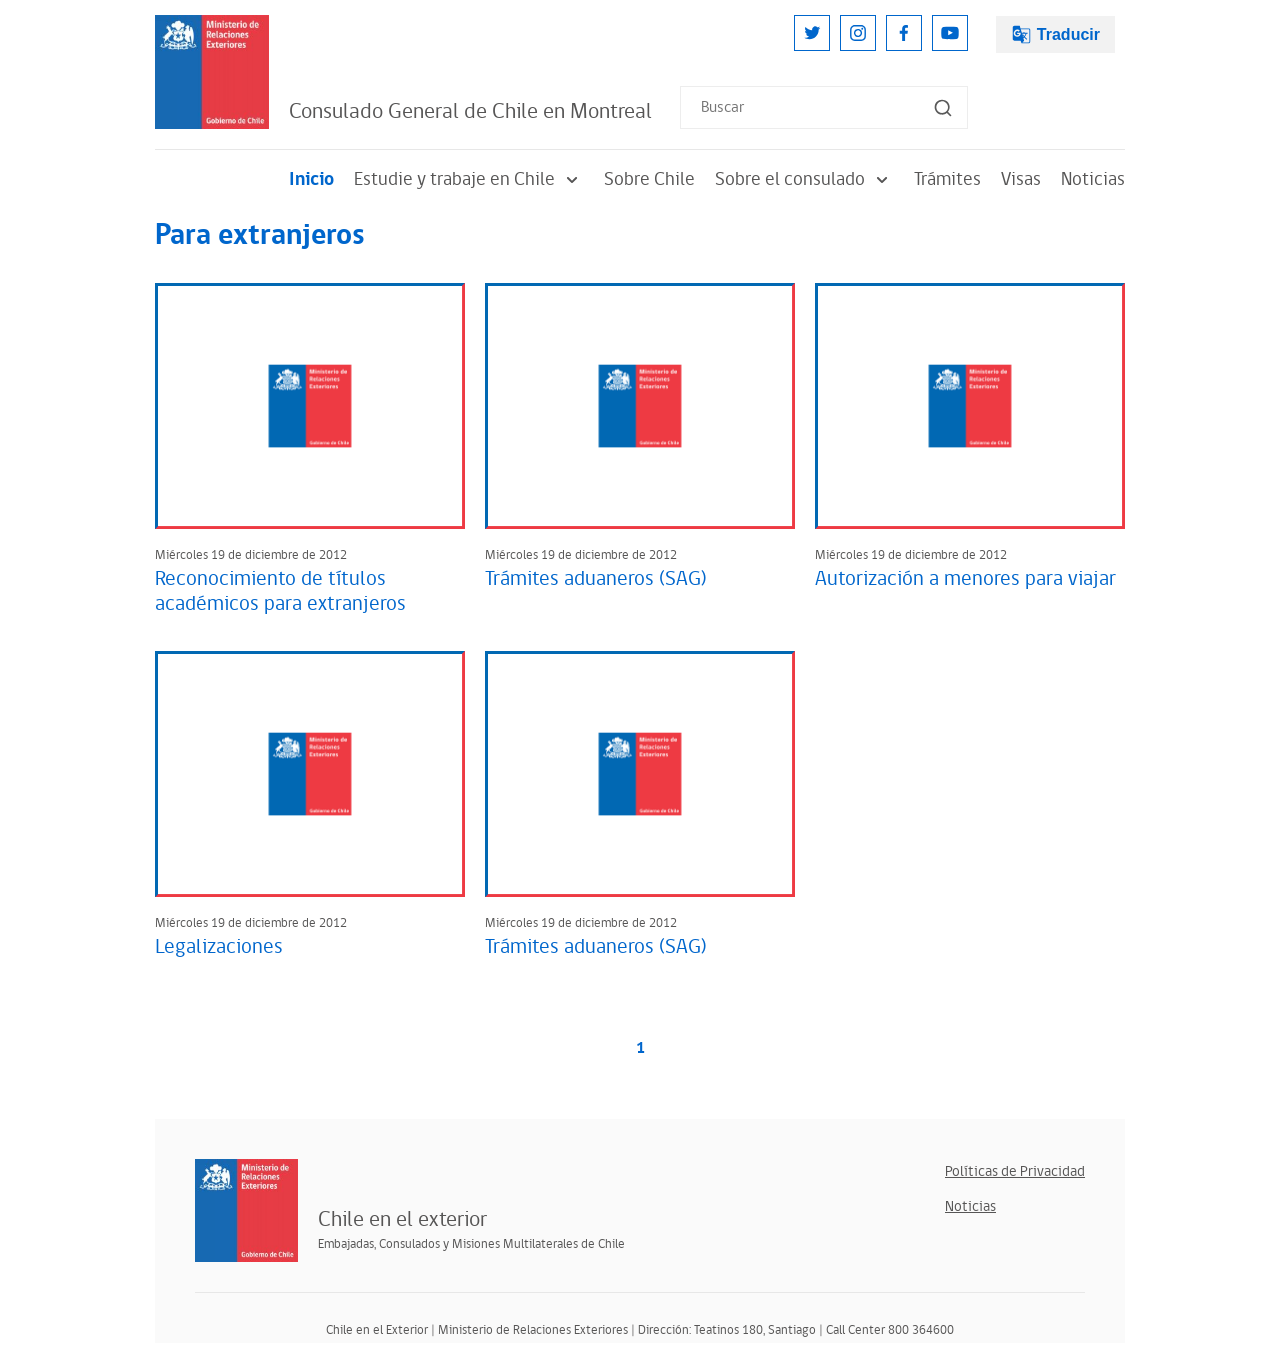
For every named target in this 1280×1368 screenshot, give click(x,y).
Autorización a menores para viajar (965, 579)
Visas (1021, 179)
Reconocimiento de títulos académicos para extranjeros (280, 591)
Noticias (1093, 179)
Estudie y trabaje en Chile (469, 179)
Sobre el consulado (804, 179)
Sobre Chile (649, 179)
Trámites (947, 179)
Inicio (311, 179)
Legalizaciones (219, 947)
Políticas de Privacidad (1015, 1171)
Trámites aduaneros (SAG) (596, 579)
